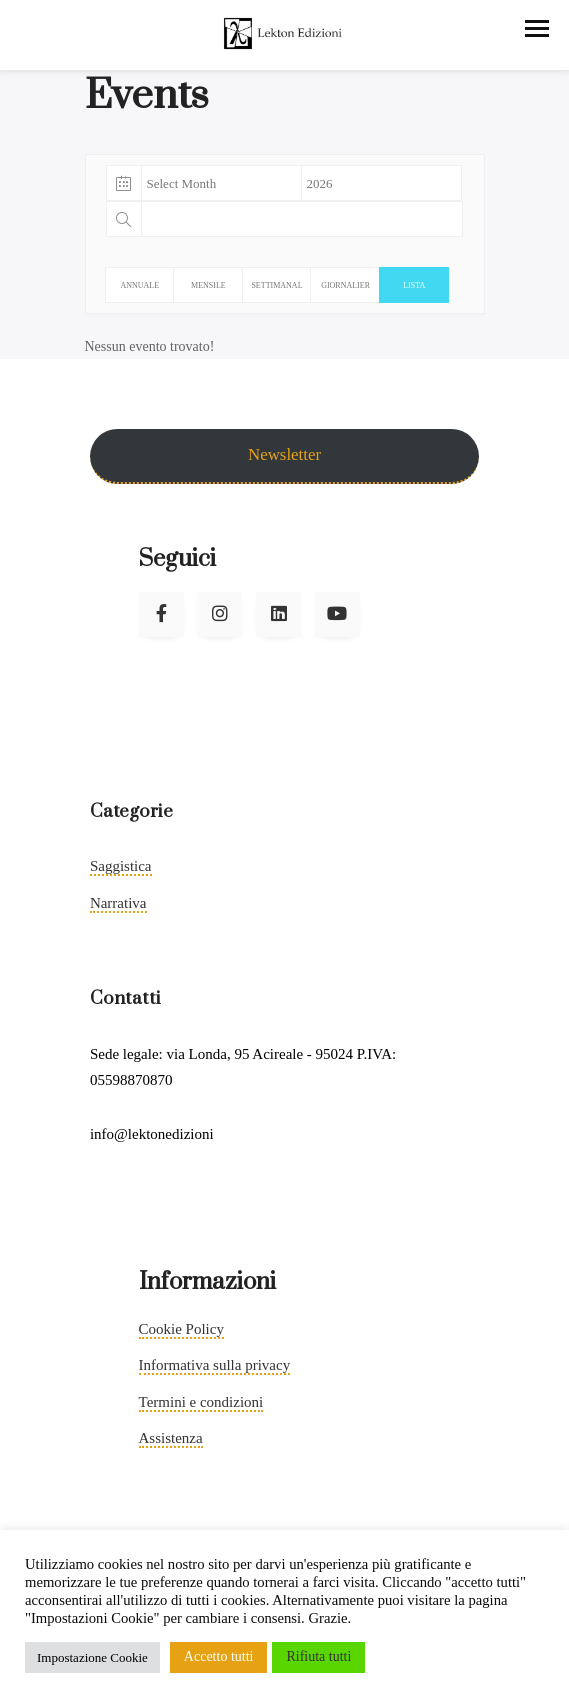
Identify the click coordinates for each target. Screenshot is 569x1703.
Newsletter (284, 454)
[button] (537, 28)
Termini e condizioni (201, 1402)
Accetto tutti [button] (219, 1656)
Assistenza (171, 1438)
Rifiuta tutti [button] (318, 1656)
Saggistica (121, 866)
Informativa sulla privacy (215, 1365)
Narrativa (118, 903)
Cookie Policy (181, 1329)
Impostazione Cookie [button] (92, 1657)
